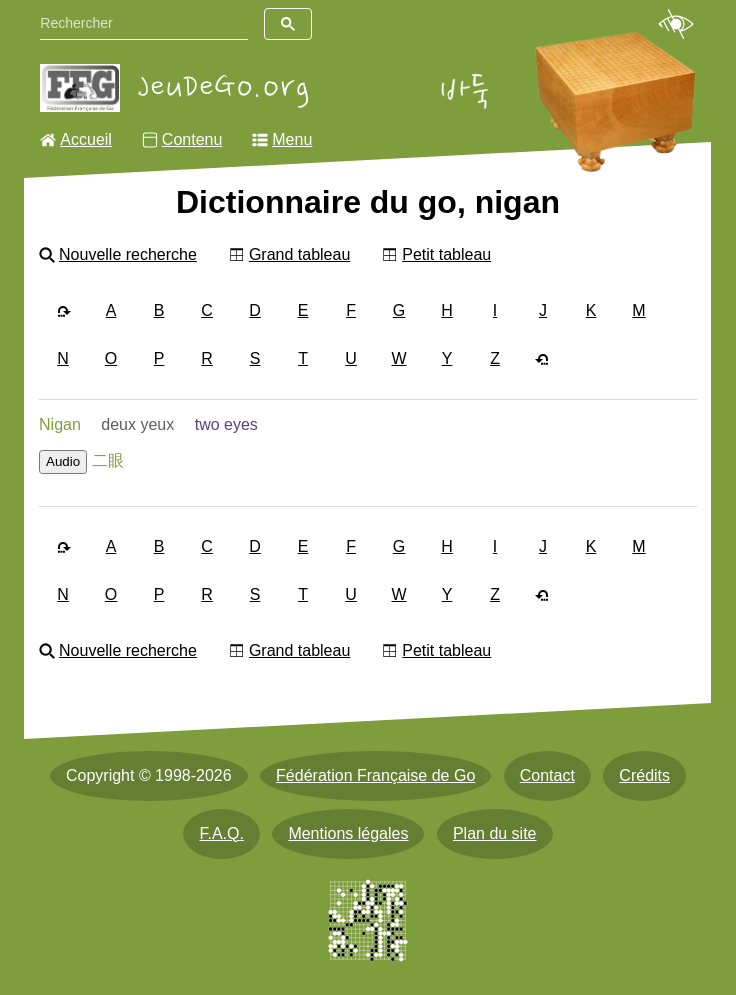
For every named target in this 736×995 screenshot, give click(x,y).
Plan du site (495, 833)
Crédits (644, 775)
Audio (63, 461)
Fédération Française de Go (375, 775)
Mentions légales (348, 833)
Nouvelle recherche (128, 254)
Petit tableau (446, 254)
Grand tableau (299, 254)
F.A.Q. (221, 833)
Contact (547, 775)
